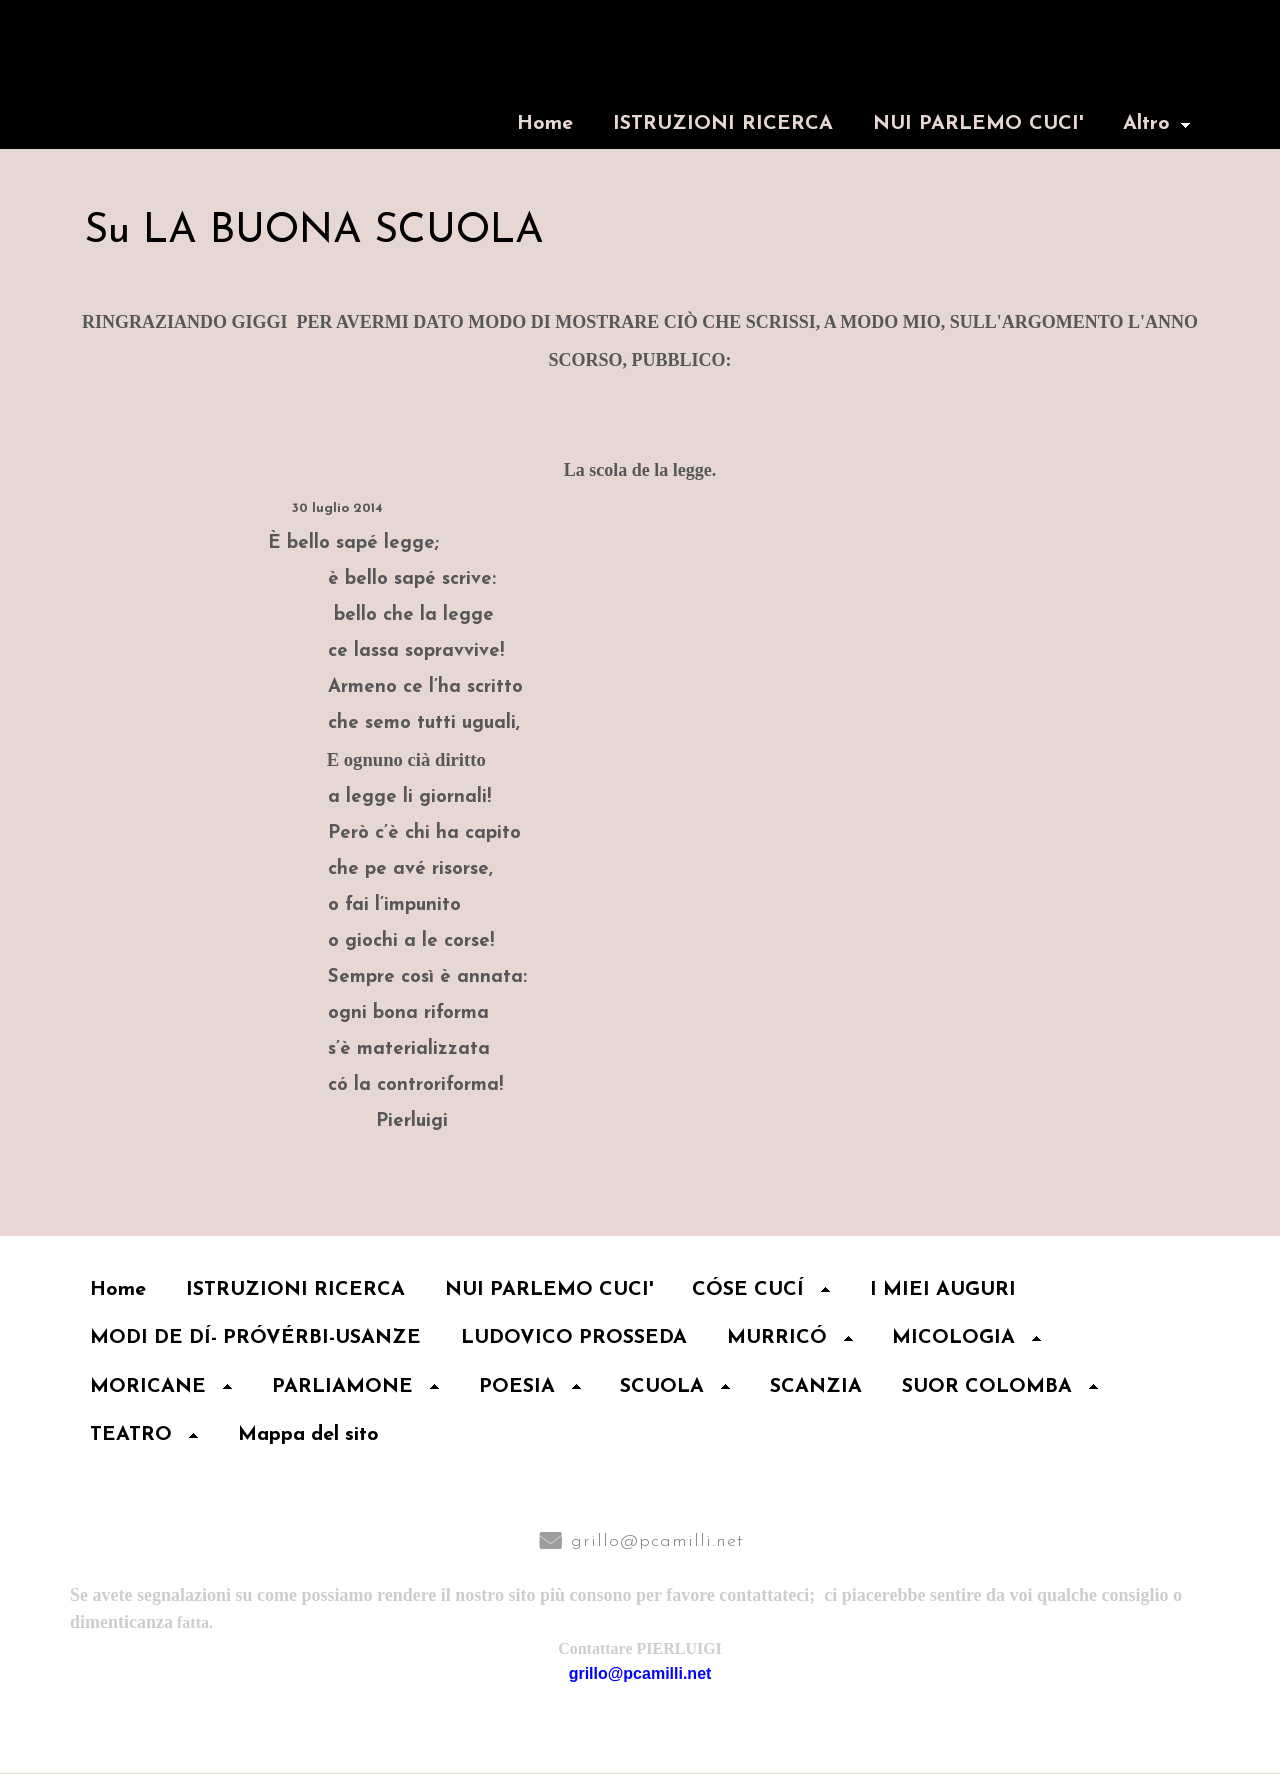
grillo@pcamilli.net (657, 1542)
